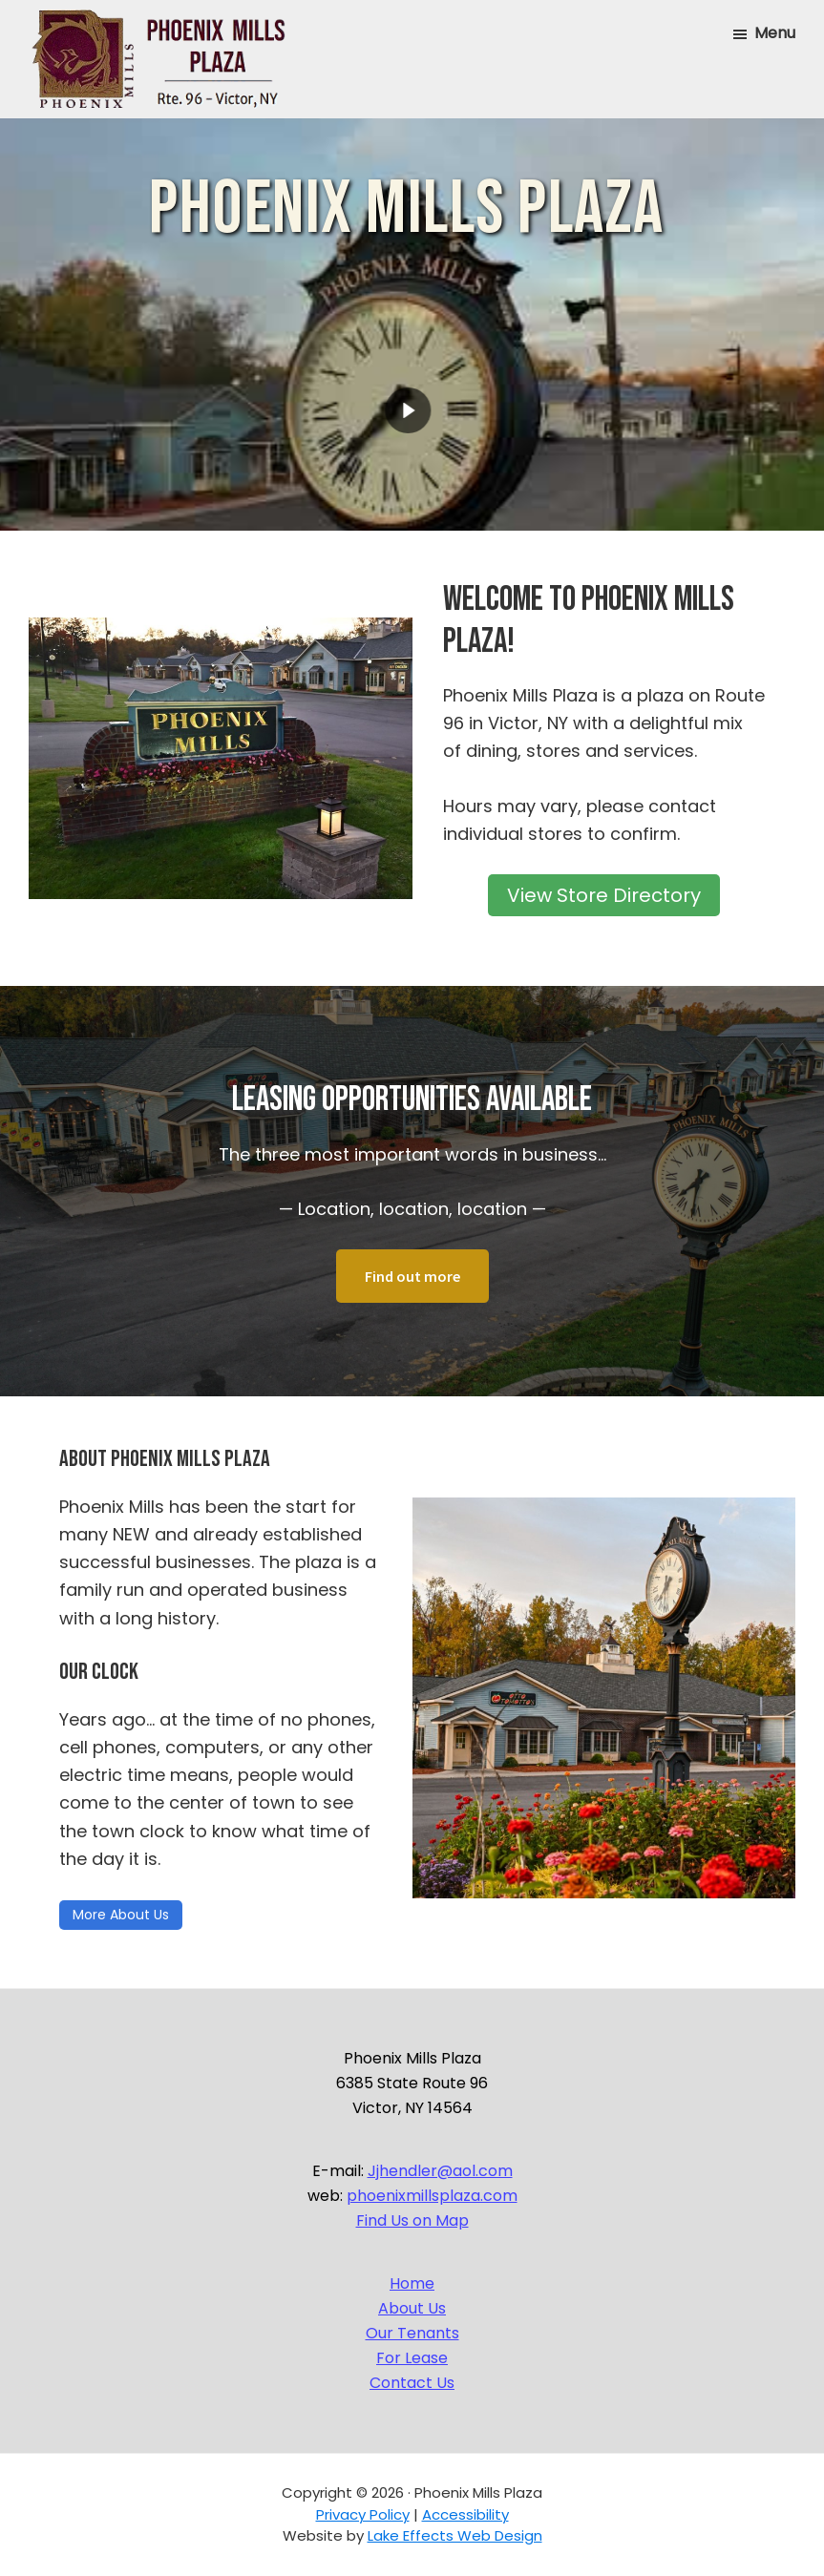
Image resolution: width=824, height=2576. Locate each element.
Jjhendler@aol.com (440, 2171)
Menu (774, 33)
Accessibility (465, 2514)
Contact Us (412, 2383)
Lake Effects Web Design (455, 2535)
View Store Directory (604, 895)
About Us (412, 2308)
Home (412, 2283)
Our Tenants (412, 2333)
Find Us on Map (412, 2220)
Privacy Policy (363, 2514)
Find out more (412, 1276)
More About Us (121, 1914)
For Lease (412, 2358)
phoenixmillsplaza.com (432, 2196)
